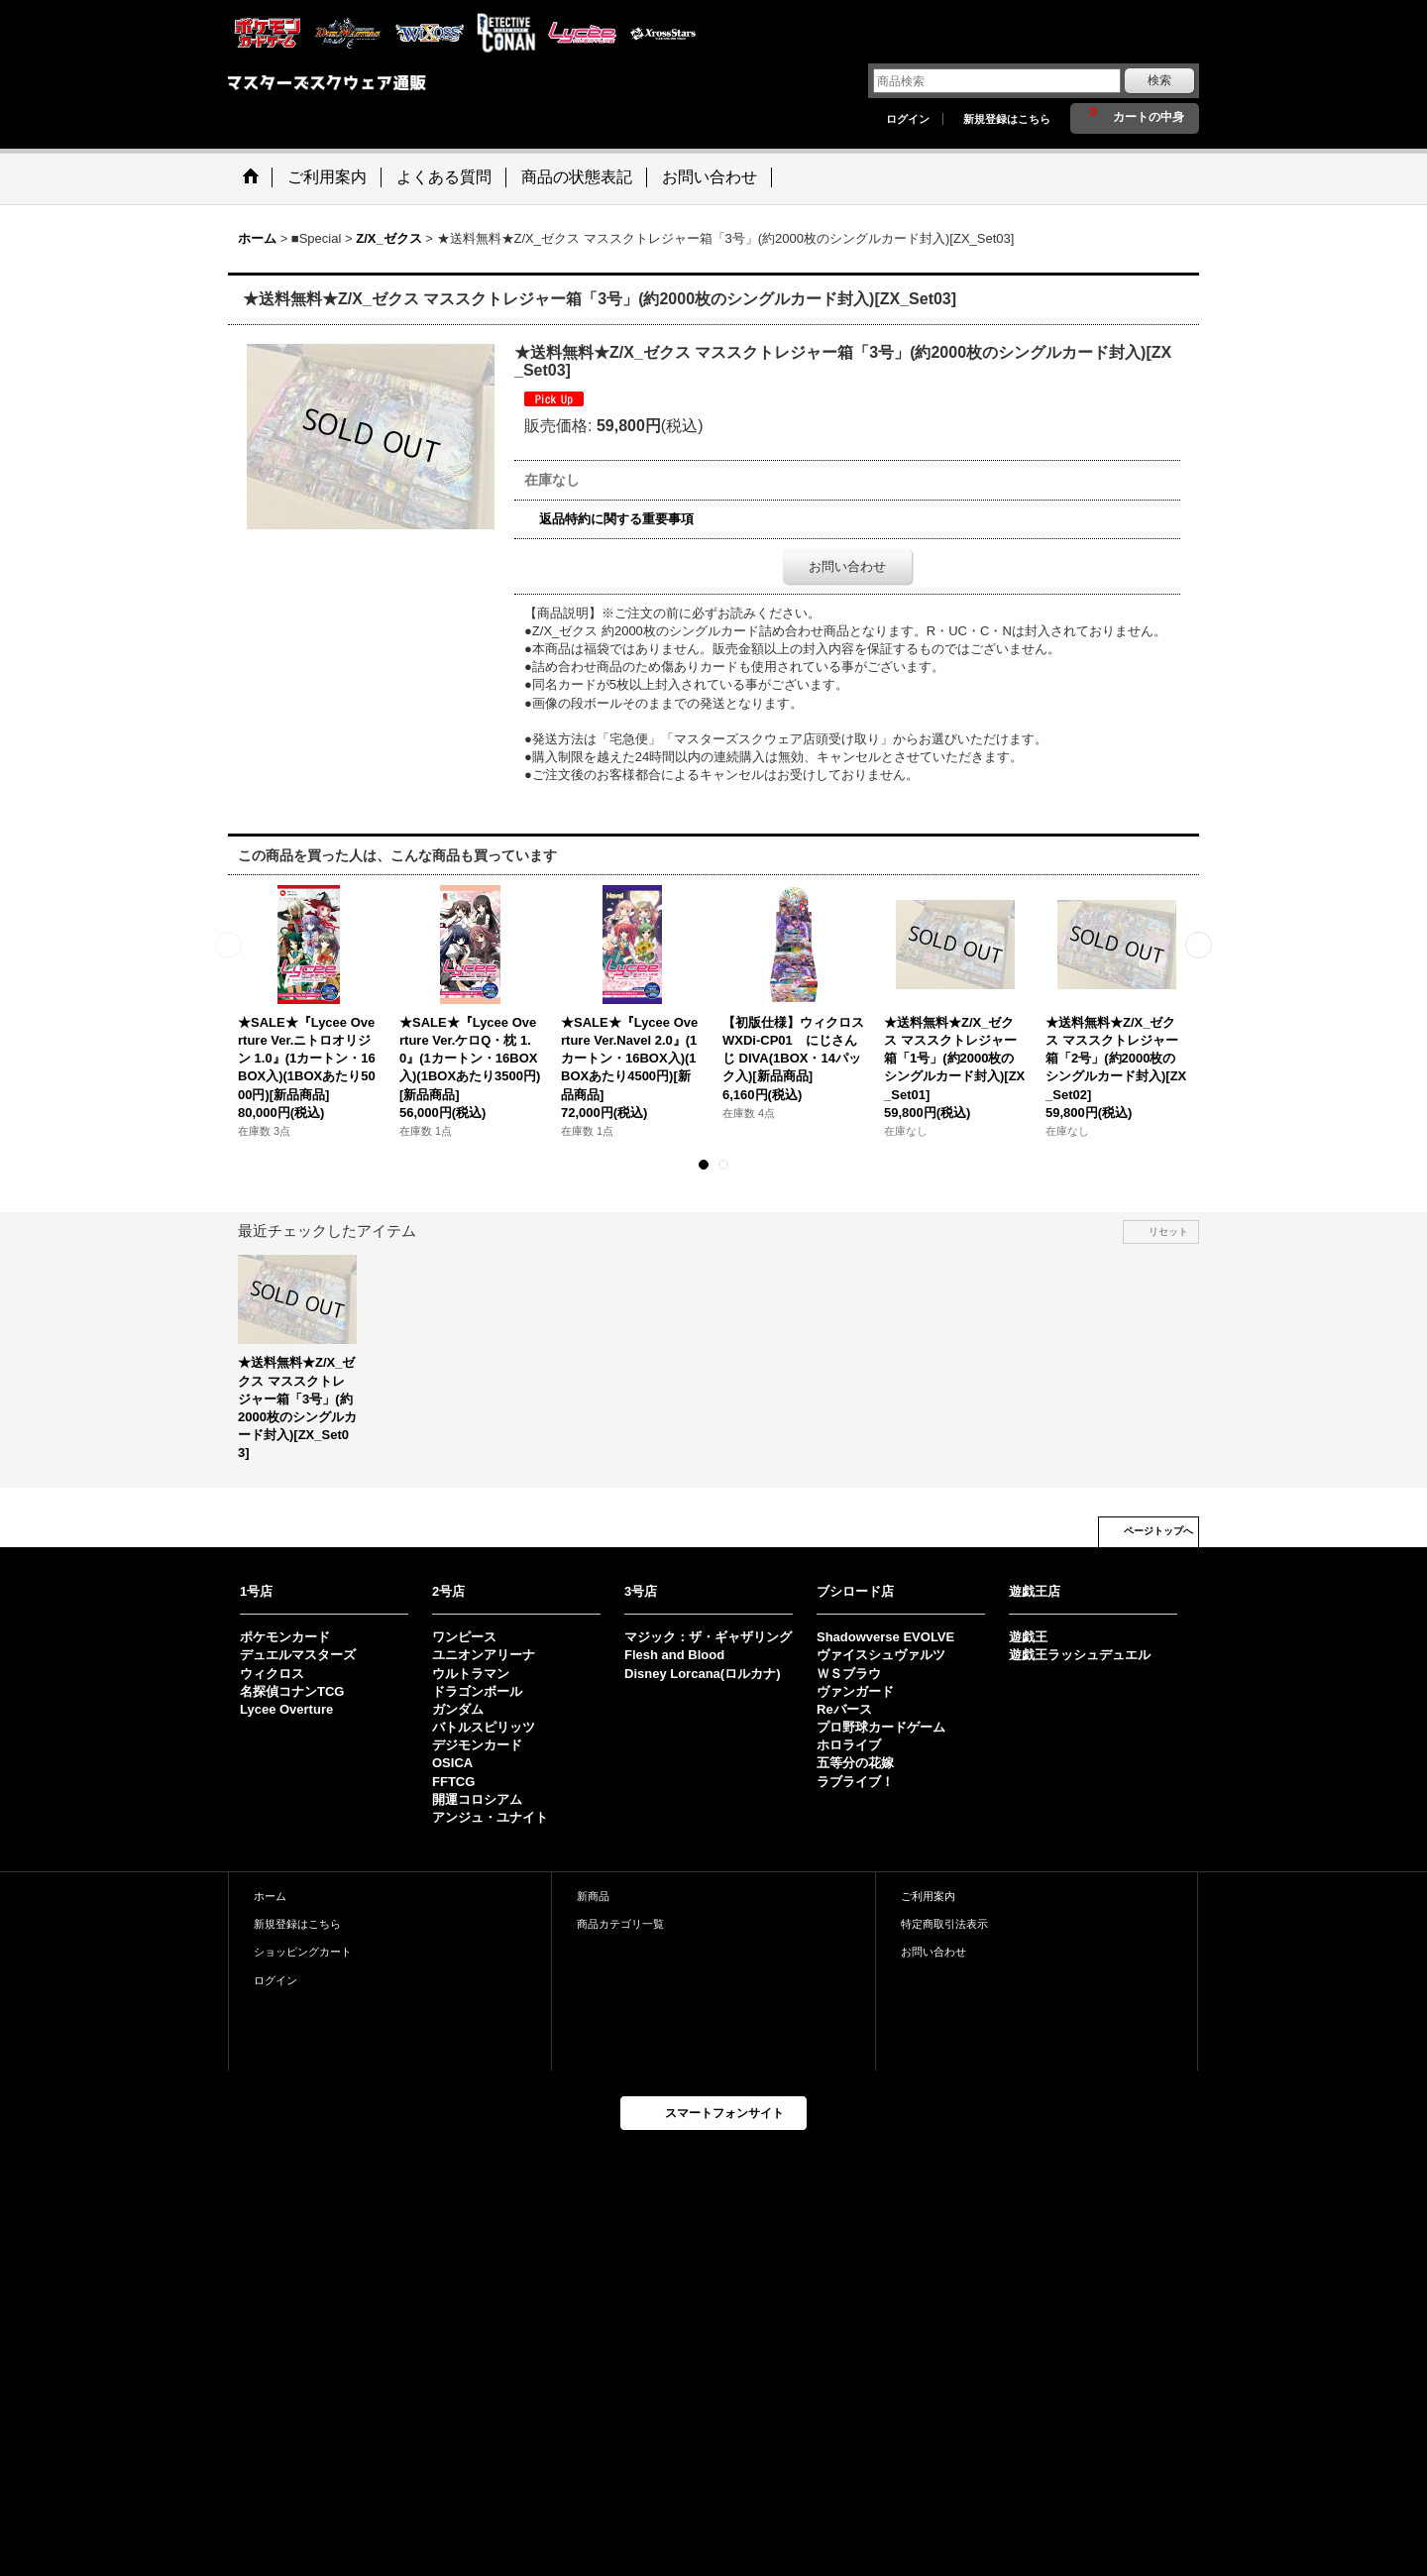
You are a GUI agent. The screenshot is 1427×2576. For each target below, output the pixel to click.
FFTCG (453, 1781)
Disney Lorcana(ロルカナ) (702, 1673)
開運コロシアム (477, 1799)
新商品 (593, 1896)
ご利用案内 (928, 1896)
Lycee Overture (286, 1709)
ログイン (908, 119)
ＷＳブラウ (849, 1673)
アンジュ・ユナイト (490, 1817)
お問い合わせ (847, 566)
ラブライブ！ (855, 1781)
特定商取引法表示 (944, 1924)
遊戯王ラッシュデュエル (1080, 1654)
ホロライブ (849, 1744)
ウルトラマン (470, 1673)
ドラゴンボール (477, 1691)
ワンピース (464, 1636)
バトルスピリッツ (483, 1727)
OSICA (452, 1762)
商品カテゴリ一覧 (620, 1924)
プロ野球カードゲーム (881, 1727)
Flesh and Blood (674, 1654)
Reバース (844, 1709)
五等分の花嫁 (855, 1762)
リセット (1168, 1231)
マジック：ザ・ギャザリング (708, 1636)
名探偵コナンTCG (292, 1691)
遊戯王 (1028, 1636)
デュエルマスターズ (298, 1654)
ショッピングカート (303, 1952)
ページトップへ (1158, 1530)
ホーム (270, 1896)
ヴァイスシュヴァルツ (881, 1654)
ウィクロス (272, 1673)
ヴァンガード (855, 1691)
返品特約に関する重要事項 (616, 518)
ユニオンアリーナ (483, 1654)
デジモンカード (477, 1744)
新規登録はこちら (1006, 119)
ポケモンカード (285, 1636)
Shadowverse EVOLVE (885, 1636)
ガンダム (458, 1709)
